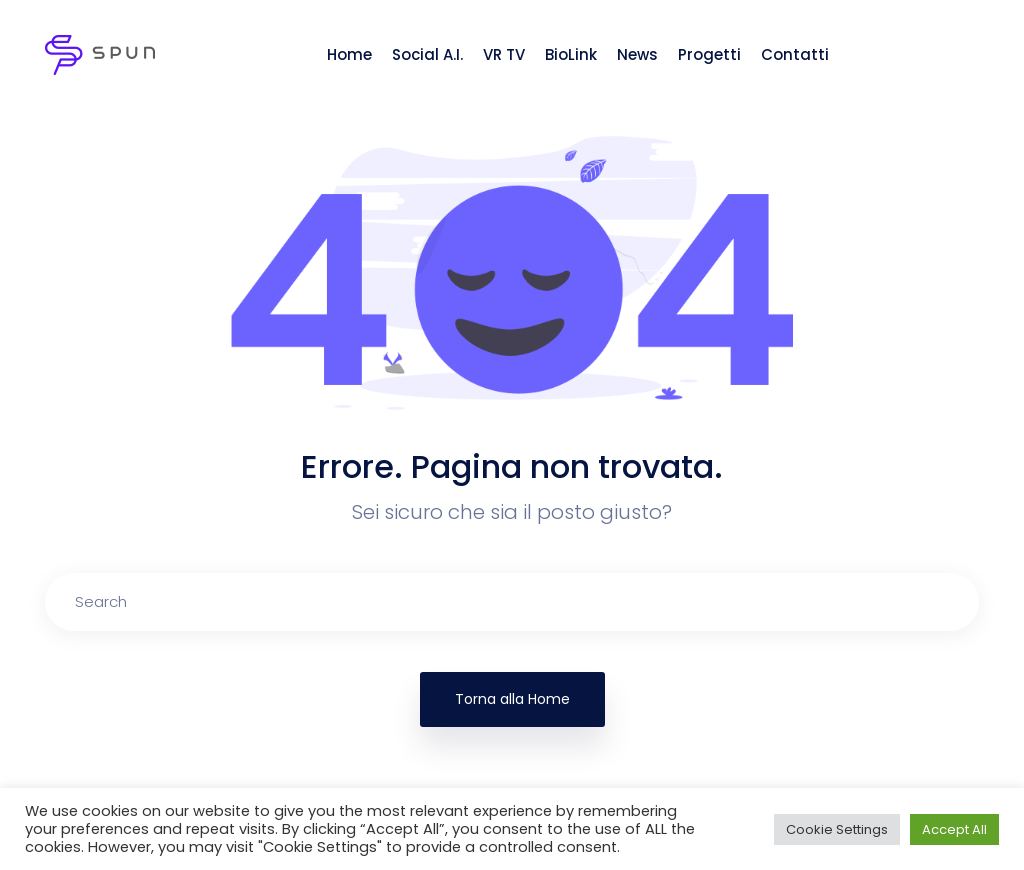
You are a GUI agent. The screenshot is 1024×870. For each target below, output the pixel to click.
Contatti (795, 54)
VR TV (504, 54)
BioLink (571, 54)
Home (349, 54)
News (637, 54)
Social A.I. (427, 54)
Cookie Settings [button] (837, 829)
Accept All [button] (954, 829)
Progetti (709, 54)
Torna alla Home (512, 699)
